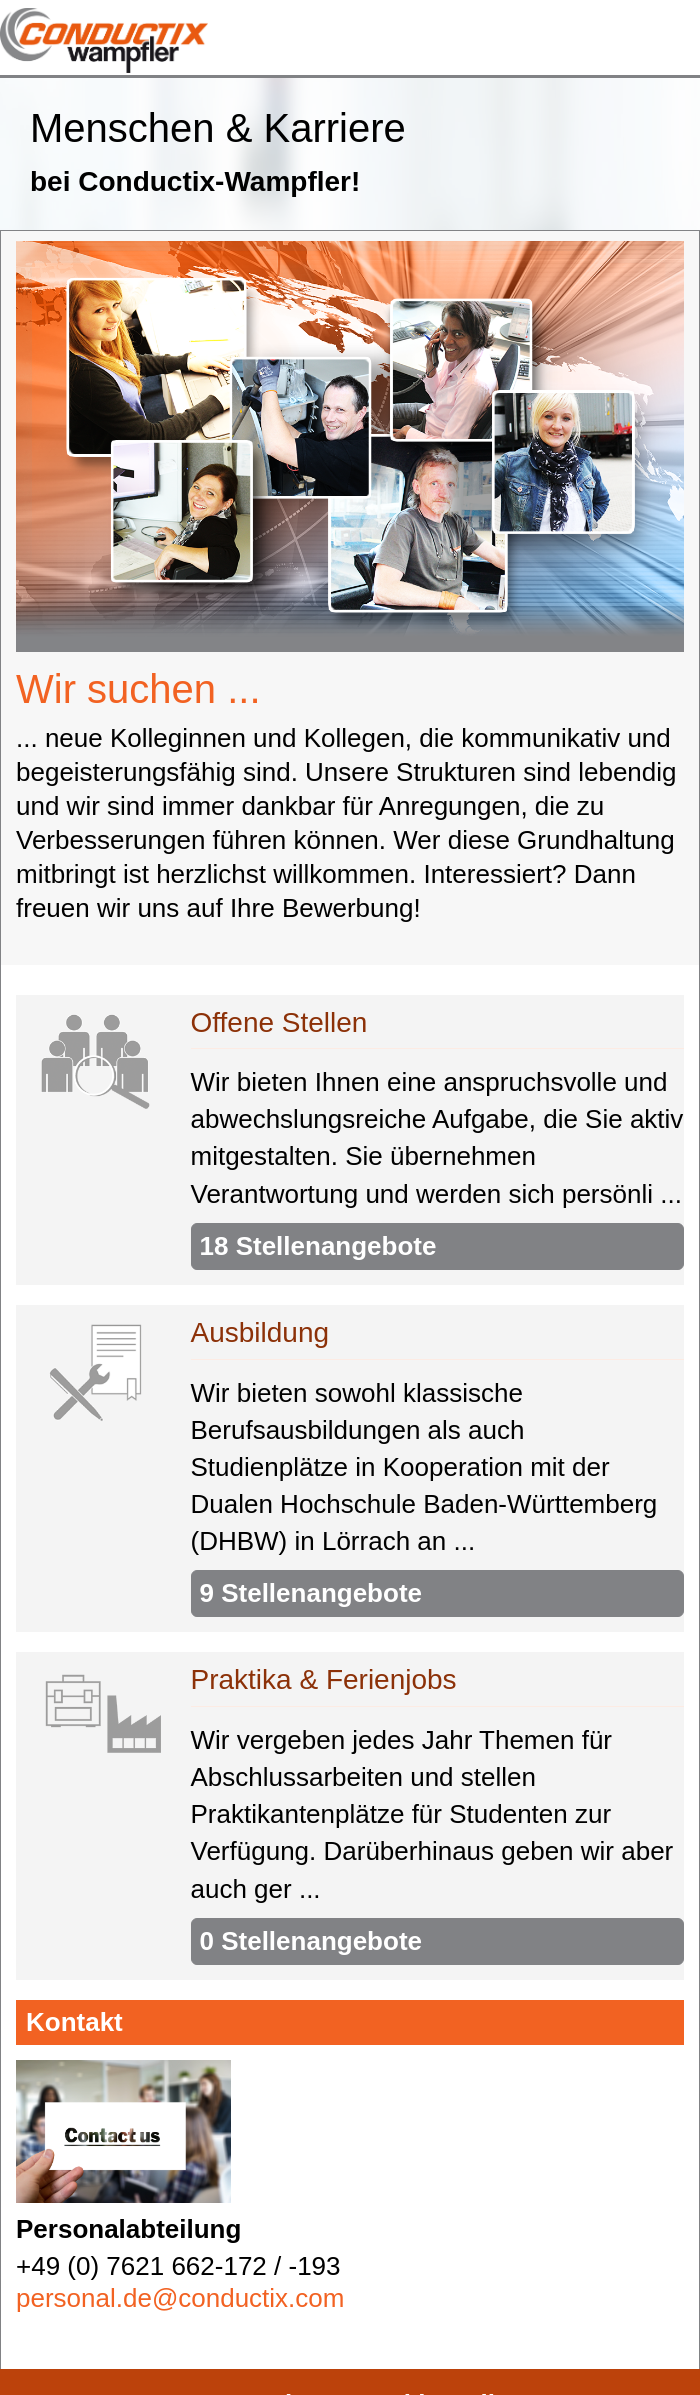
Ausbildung (260, 1332)
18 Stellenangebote (318, 1246)
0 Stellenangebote (311, 1941)
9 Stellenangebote (311, 1593)
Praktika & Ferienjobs (324, 1679)
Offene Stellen (279, 1021)
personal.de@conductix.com (180, 2298)
